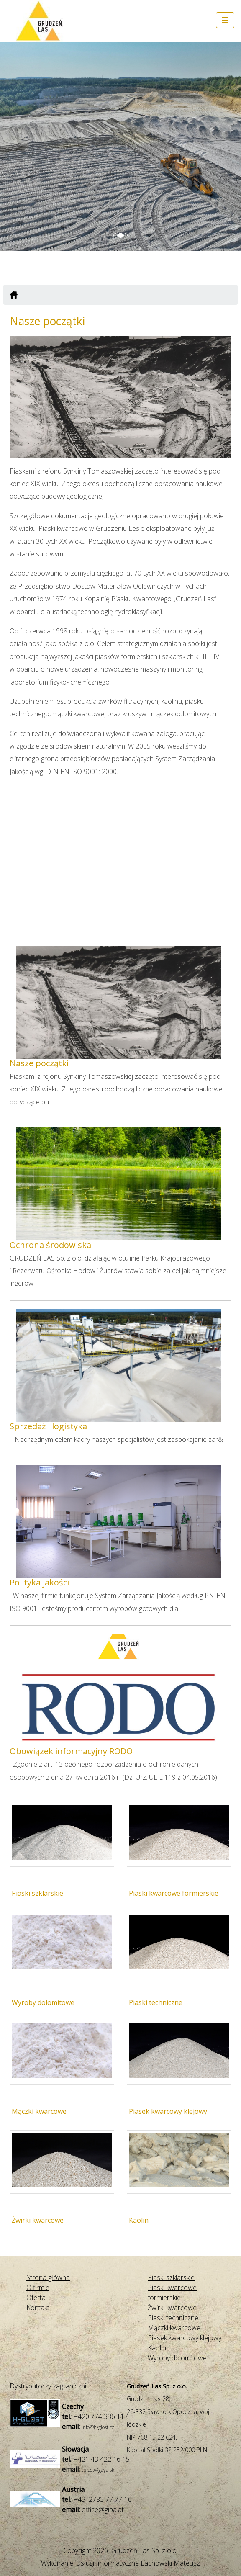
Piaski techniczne (155, 2002)
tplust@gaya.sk (98, 2469)
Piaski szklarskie (37, 1893)
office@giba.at (103, 2509)
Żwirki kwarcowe (38, 2220)
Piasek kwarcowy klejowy (168, 2111)
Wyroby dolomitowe (43, 2002)
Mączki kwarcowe (39, 2111)
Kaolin (139, 2220)
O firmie (37, 2287)
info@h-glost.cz (98, 2427)
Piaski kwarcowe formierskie (173, 1893)
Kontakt (37, 2307)
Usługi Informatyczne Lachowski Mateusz (138, 2563)
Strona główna (48, 2277)
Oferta (36, 2297)
